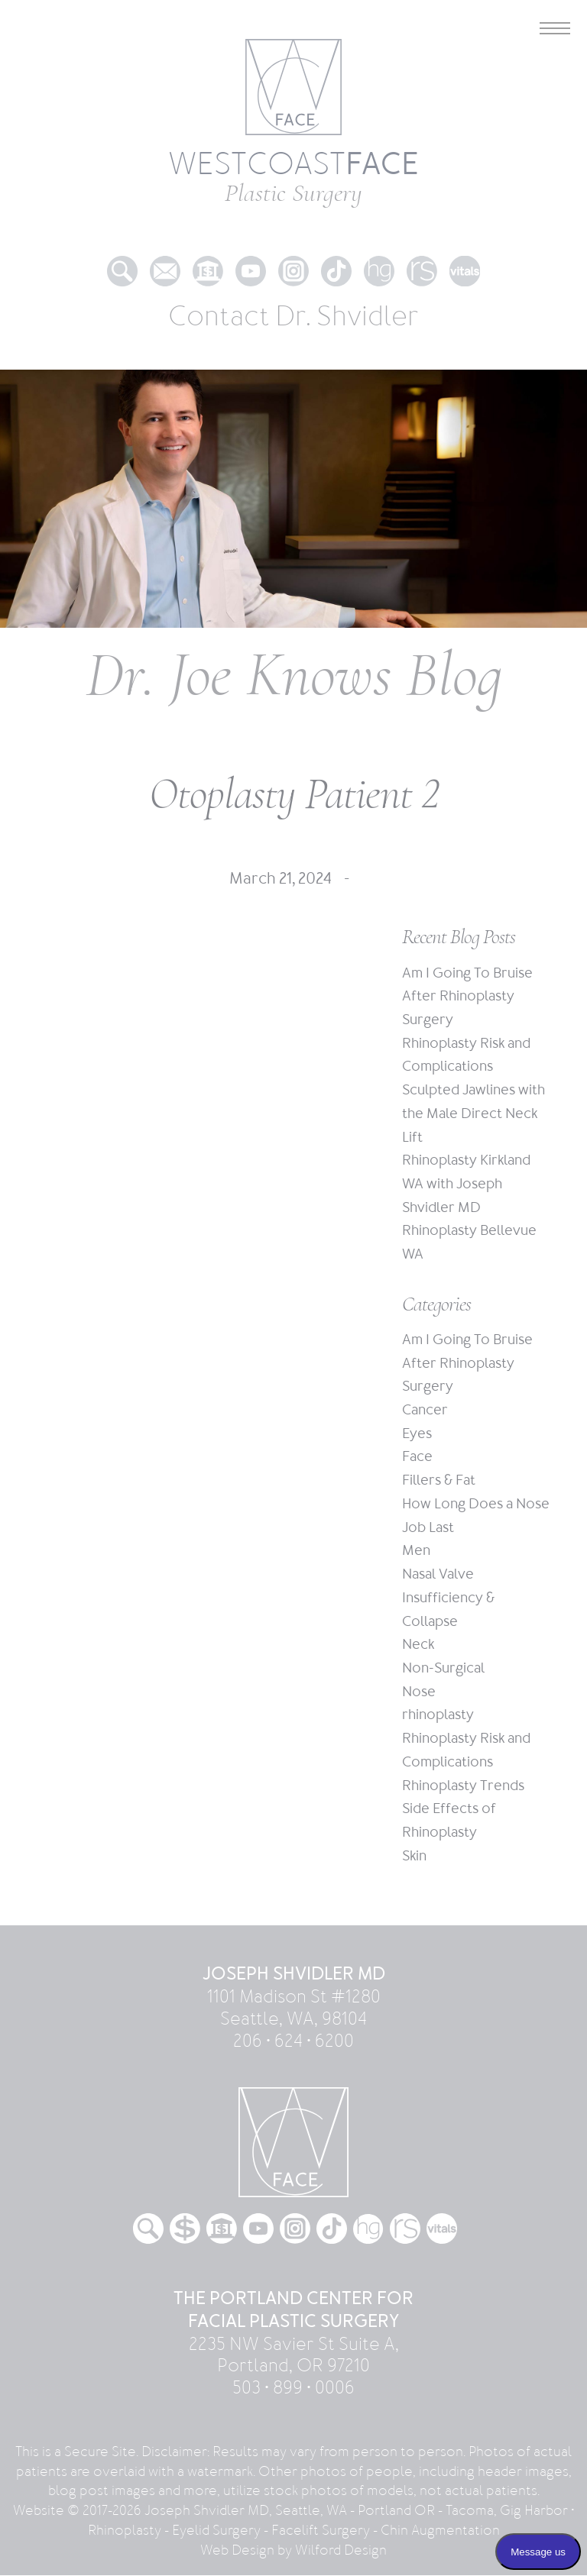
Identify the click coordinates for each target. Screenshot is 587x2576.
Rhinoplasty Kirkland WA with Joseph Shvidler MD (466, 1184)
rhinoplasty (438, 1715)
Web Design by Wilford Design (293, 2550)
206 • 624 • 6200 (293, 2041)
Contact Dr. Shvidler (293, 316)
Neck (418, 1645)
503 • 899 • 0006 (293, 2389)
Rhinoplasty (124, 2531)
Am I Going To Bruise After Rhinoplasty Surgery (467, 996)
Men (416, 1551)
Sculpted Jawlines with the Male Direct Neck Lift (473, 1113)
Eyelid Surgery (216, 2531)
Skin (414, 1856)
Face (417, 1457)
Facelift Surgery (320, 2531)
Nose (419, 1692)
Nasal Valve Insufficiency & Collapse (448, 1598)
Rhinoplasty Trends (463, 1785)
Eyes (417, 1433)
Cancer (425, 1410)
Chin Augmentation (440, 2531)
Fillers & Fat (438, 1481)
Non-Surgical (443, 1668)
